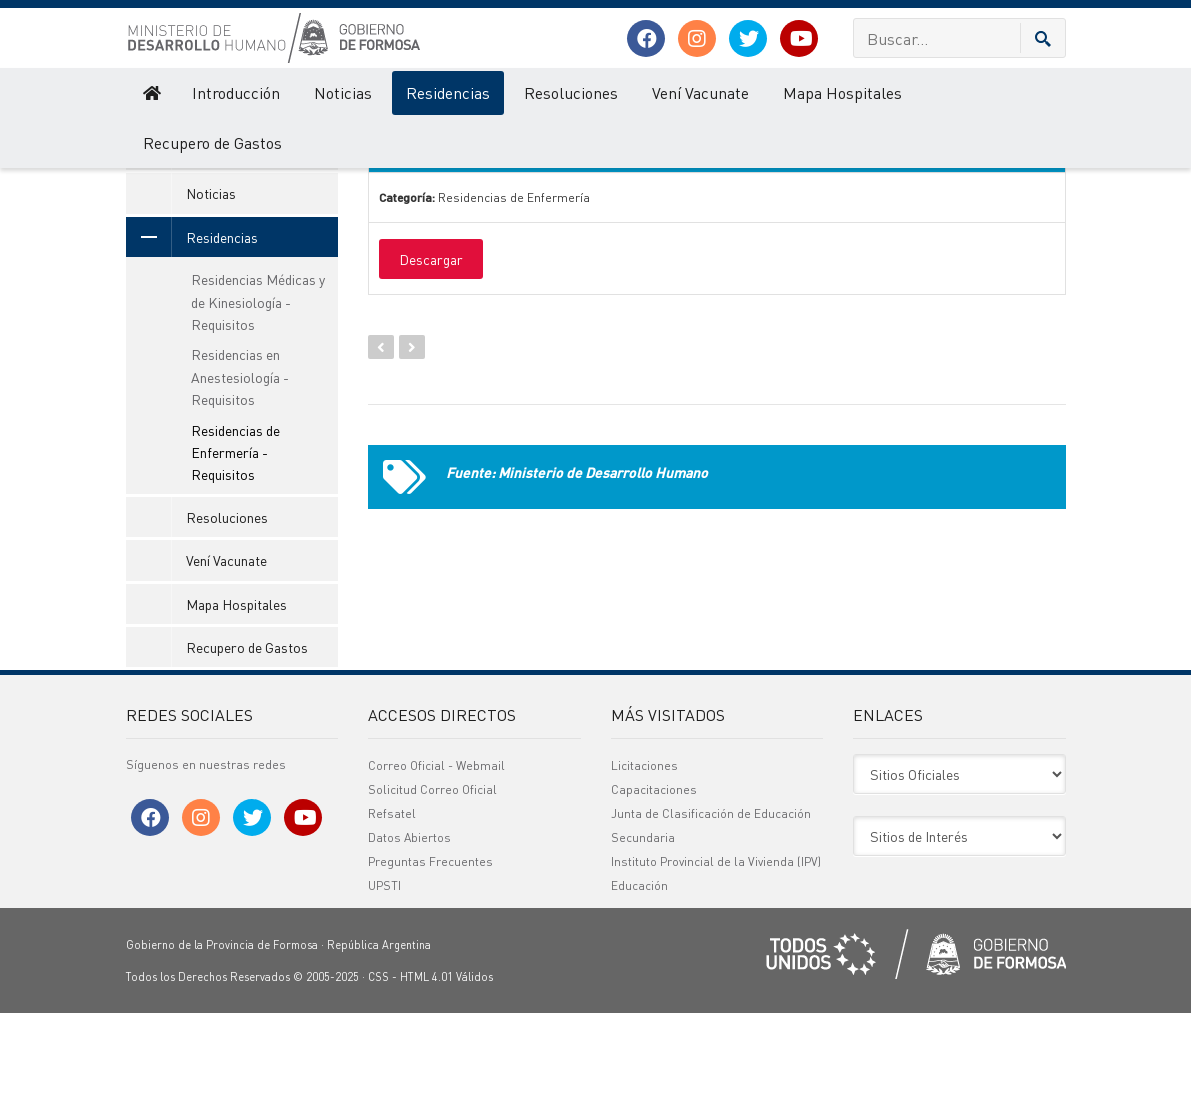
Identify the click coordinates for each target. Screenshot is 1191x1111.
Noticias (343, 92)
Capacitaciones (654, 887)
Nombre (434, 176)
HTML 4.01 (426, 1075)
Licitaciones (644, 863)
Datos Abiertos (409, 935)
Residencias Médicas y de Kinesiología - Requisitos (258, 400)
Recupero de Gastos (212, 142)
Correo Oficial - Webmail (436, 863)
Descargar (431, 357)
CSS (378, 1075)
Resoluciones (571, 92)
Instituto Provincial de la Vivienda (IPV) (716, 959)
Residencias (448, 92)
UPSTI (384, 983)
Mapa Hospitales (842, 92)
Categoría (732, 176)
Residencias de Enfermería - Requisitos (235, 550)
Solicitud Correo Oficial (432, 887)
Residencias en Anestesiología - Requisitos (240, 475)
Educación (639, 983)
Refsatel (392, 911)
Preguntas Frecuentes (430, 959)
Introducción (236, 92)
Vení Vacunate (700, 92)
